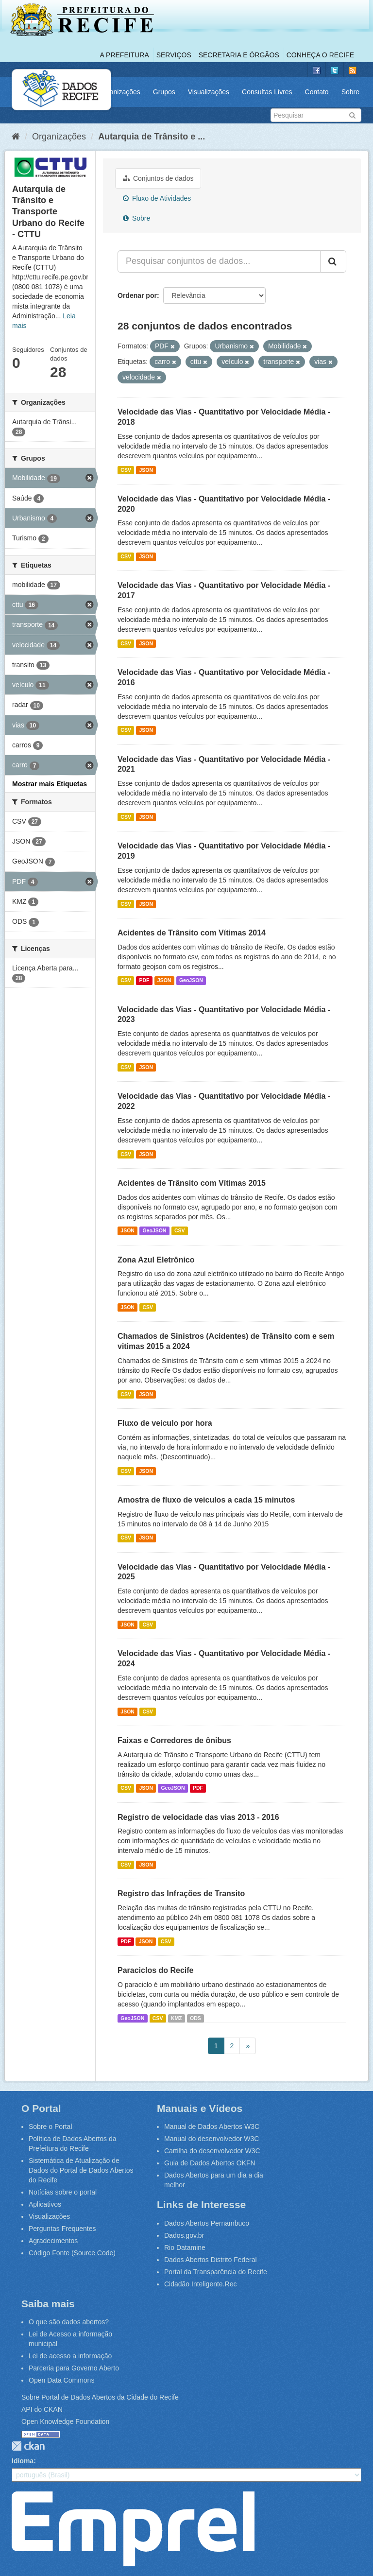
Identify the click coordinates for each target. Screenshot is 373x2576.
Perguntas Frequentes (62, 2228)
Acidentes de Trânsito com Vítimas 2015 (192, 1183)
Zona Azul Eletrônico (156, 1260)
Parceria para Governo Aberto (74, 2368)
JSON (146, 470)
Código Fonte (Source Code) (72, 2253)
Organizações (119, 92)
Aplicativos (45, 2204)
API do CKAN (42, 2409)
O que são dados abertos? (69, 2322)
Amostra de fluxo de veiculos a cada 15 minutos (206, 1500)
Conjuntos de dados (158, 178)
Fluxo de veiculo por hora (165, 1423)
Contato (317, 92)
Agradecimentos (53, 2241)
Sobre (350, 92)
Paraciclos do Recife (156, 1970)
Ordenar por (137, 295)
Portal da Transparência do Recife (215, 2272)
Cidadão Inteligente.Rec (200, 2284)
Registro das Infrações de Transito (181, 1893)
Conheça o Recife (320, 55)
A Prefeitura (124, 55)
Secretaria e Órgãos (239, 55)
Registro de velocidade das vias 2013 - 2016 (198, 1817)
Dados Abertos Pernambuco (206, 2223)
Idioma (23, 2461)
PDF (144, 981)
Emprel (133, 2528)
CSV (125, 470)
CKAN (28, 2446)
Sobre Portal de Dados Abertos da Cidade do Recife (100, 2397)
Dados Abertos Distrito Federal (210, 2260)
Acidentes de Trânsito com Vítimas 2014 (192, 933)
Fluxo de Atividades (157, 198)
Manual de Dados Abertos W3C (211, 2126)
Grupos (164, 92)
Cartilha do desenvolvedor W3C (212, 2151)
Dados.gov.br (184, 2235)
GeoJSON (191, 981)
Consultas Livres (267, 92)
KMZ (176, 2018)
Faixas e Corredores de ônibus (174, 1740)
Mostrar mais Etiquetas (49, 784)
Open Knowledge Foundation (65, 2421)
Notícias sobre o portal (63, 2192)
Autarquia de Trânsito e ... (151, 136)
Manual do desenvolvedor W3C (211, 2139)
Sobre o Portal (50, 2126)
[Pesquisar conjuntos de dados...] (219, 261)
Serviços (173, 55)
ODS (195, 2018)
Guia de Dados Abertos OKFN (209, 2163)
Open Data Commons (61, 2380)
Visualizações (208, 92)
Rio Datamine (184, 2247)
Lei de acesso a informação (70, 2356)
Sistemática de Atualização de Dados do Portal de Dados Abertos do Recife (81, 2170)
